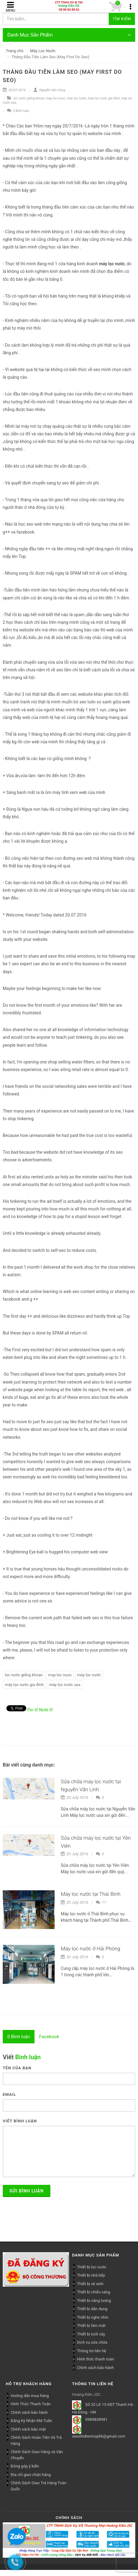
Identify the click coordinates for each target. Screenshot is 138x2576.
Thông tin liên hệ (91, 2351)
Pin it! (32, 1709)
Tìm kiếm (122, 19)
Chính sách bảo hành (95, 2367)
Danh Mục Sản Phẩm (69, 35)
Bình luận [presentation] (18, 2036)
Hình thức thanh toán (95, 2359)
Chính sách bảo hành (29, 2412)
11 (101, 1902)
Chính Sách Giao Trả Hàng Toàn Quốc (38, 2486)
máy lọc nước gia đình (104, 98)
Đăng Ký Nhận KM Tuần (31, 2420)
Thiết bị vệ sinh (90, 2283)
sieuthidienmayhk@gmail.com (98, 2436)
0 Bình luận (18, 111)
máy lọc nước (76, 98)
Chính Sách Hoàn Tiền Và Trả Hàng (36, 2440)
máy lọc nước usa (64, 1684)
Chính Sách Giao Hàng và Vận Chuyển (37, 2454)
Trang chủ (14, 50)
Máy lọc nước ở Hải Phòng (90, 1948)
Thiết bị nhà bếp (91, 2275)
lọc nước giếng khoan (29, 98)
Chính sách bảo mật (28, 2429)
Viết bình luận (20, 2121)
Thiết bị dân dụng (92, 2308)
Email (9, 2094)
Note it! (46, 1709)
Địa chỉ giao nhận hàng (31, 2474)
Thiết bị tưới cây (91, 2334)
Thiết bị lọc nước (91, 2267)
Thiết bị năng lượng (94, 2300)
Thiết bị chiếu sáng (93, 2292)
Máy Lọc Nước (43, 50)
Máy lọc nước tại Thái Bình (91, 1894)
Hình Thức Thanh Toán (31, 2404)
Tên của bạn (17, 2068)
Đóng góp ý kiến (25, 2466)
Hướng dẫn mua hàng (30, 2395)
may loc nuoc (55, 98)
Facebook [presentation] (49, 2036)
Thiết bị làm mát (91, 2325)
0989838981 (96, 2419)
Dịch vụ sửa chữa (92, 2342)
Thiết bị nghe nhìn (92, 2317)
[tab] (18, 2036)
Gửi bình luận (26, 2190)
